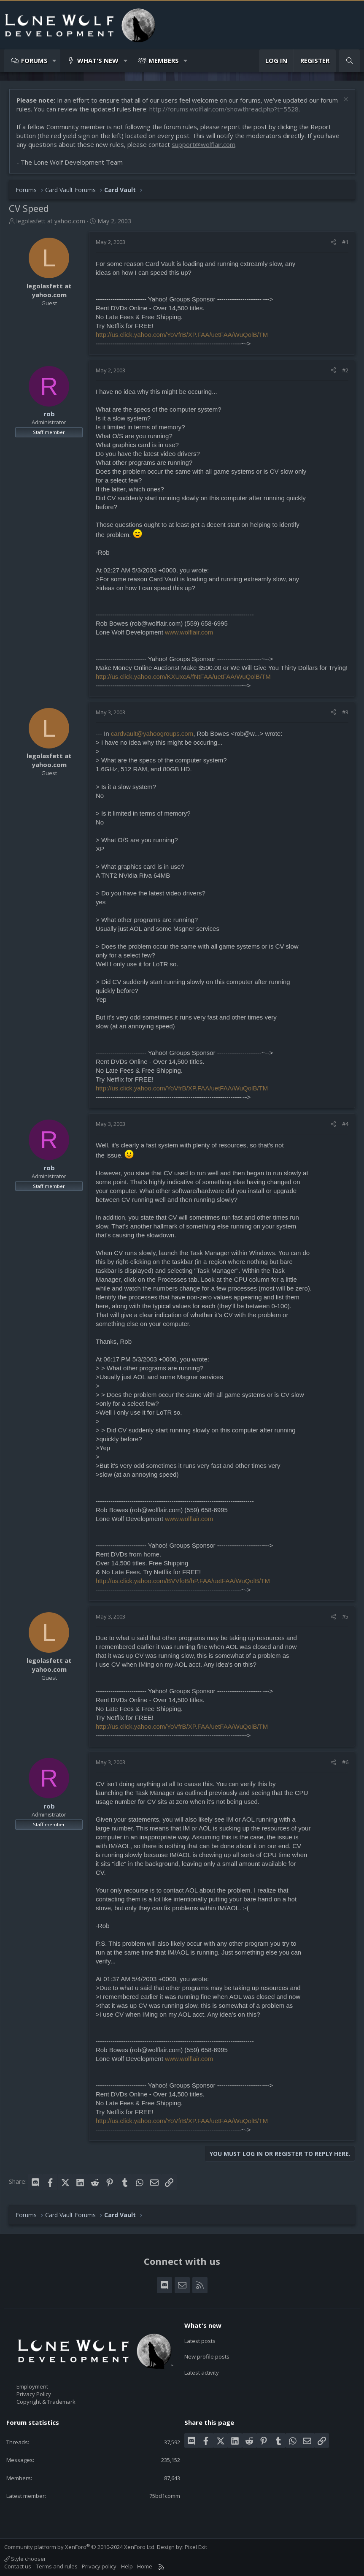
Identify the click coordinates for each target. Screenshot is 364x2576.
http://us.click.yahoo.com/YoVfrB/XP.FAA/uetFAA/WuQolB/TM (182, 334)
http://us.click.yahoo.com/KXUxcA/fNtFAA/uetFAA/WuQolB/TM (183, 676)
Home (144, 2566)
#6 (345, 1762)
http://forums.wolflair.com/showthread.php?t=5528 (224, 109)
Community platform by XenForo (80, 2547)
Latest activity (201, 2370)
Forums (34, 60)
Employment (32, 2386)
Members (163, 60)
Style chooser (25, 2558)
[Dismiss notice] (344, 100)
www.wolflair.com (189, 632)
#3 (345, 712)
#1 (345, 242)
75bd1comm (164, 2496)
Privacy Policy (33, 2394)
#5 (345, 1616)
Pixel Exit (196, 2547)
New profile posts (206, 2355)
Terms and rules (57, 2566)
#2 (345, 370)
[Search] (349, 60)
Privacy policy (99, 2566)
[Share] (333, 242)
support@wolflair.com (203, 144)
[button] (55, 60)
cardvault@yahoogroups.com (152, 733)
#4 (345, 1124)
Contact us (17, 2566)
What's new (98, 60)
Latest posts (200, 2340)
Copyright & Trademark (45, 2401)
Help (127, 2566)
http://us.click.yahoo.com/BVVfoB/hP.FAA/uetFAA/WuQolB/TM (183, 1580)
